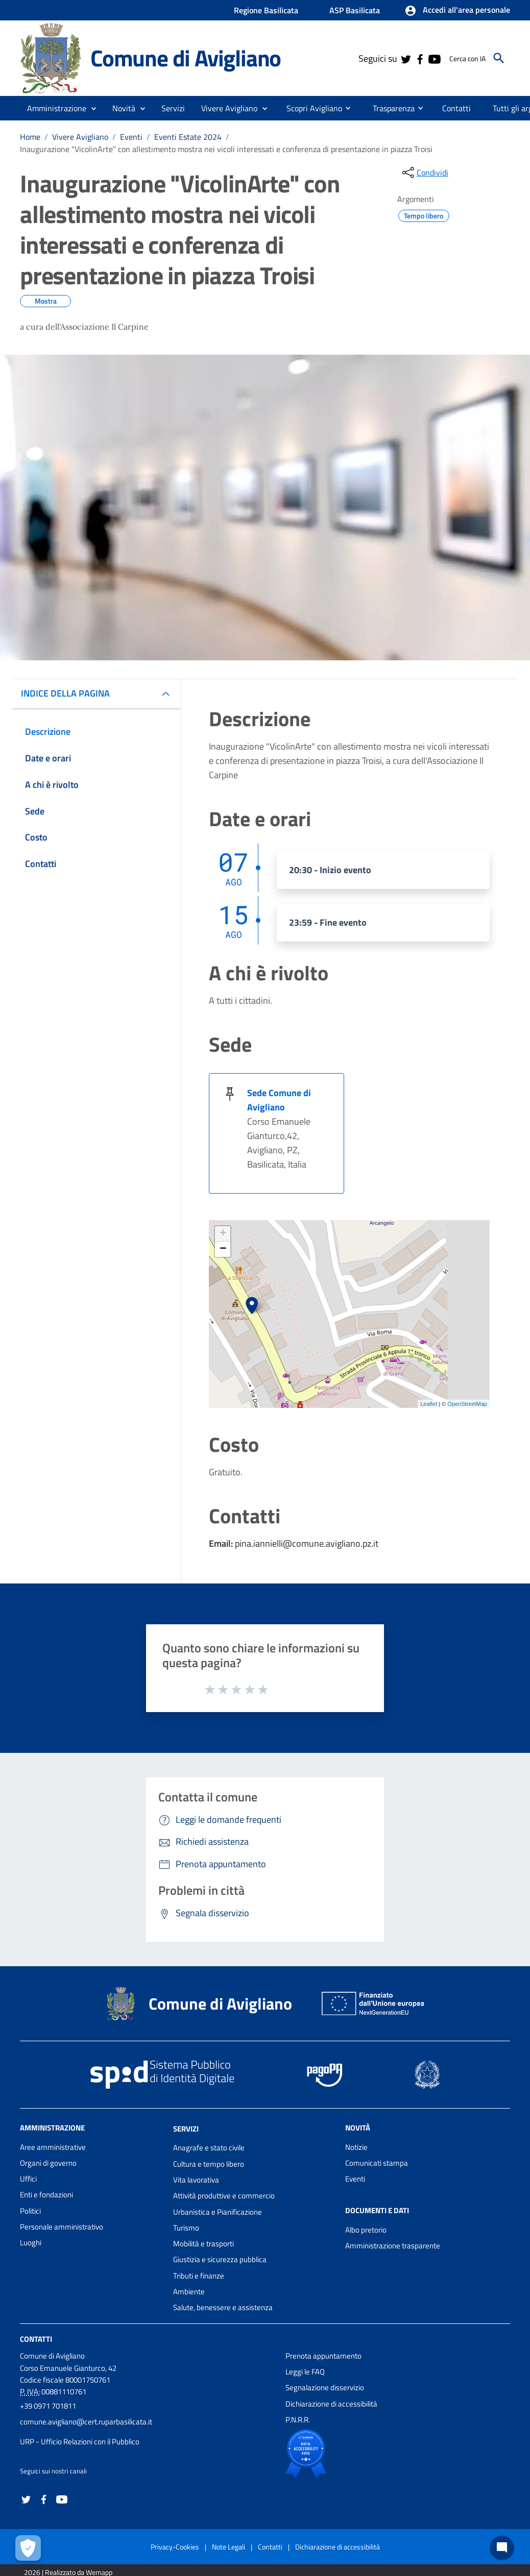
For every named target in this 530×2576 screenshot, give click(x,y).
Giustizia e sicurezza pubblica (220, 2259)
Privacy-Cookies (175, 2546)
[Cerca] (499, 58)
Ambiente (189, 2291)
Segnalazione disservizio (324, 2387)
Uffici (28, 2179)
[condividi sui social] (424, 172)
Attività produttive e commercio (224, 2195)
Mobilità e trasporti (203, 2243)
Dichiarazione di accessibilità (331, 2404)
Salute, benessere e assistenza (223, 2307)
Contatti (36, 2338)
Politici (30, 2211)
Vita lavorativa (196, 2180)
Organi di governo (48, 2163)
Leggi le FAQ (305, 2371)
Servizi (186, 2128)
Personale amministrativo (61, 2227)
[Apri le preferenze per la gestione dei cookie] (28, 2548)
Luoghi (30, 2242)
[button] (457, 11)
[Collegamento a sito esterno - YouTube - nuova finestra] (434, 58)
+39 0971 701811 (48, 2406)
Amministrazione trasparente (392, 2245)
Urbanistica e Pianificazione (217, 2212)
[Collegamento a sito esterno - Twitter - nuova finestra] (405, 58)
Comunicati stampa (376, 2163)
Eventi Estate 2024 (188, 137)
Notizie (356, 2147)
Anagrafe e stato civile (209, 2147)
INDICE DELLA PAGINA (69, 693)
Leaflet (428, 1404)
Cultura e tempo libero (208, 2164)
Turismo (186, 2228)
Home (30, 137)
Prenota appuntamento (323, 2356)
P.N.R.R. (297, 2419)
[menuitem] (310, 107)
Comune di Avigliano (185, 57)
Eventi (131, 137)
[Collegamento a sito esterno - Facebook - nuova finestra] (420, 58)
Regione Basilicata (266, 10)
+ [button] (223, 1234)
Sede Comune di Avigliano (279, 1100)
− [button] (223, 1249)
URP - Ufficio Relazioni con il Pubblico (79, 2441)
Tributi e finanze (198, 2276)
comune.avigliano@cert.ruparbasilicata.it (86, 2422)
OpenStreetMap (467, 1404)
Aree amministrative (53, 2147)
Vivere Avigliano (80, 137)
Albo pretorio (366, 2230)
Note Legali (228, 2546)
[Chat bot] (502, 2548)
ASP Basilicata (354, 10)
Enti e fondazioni (46, 2194)
